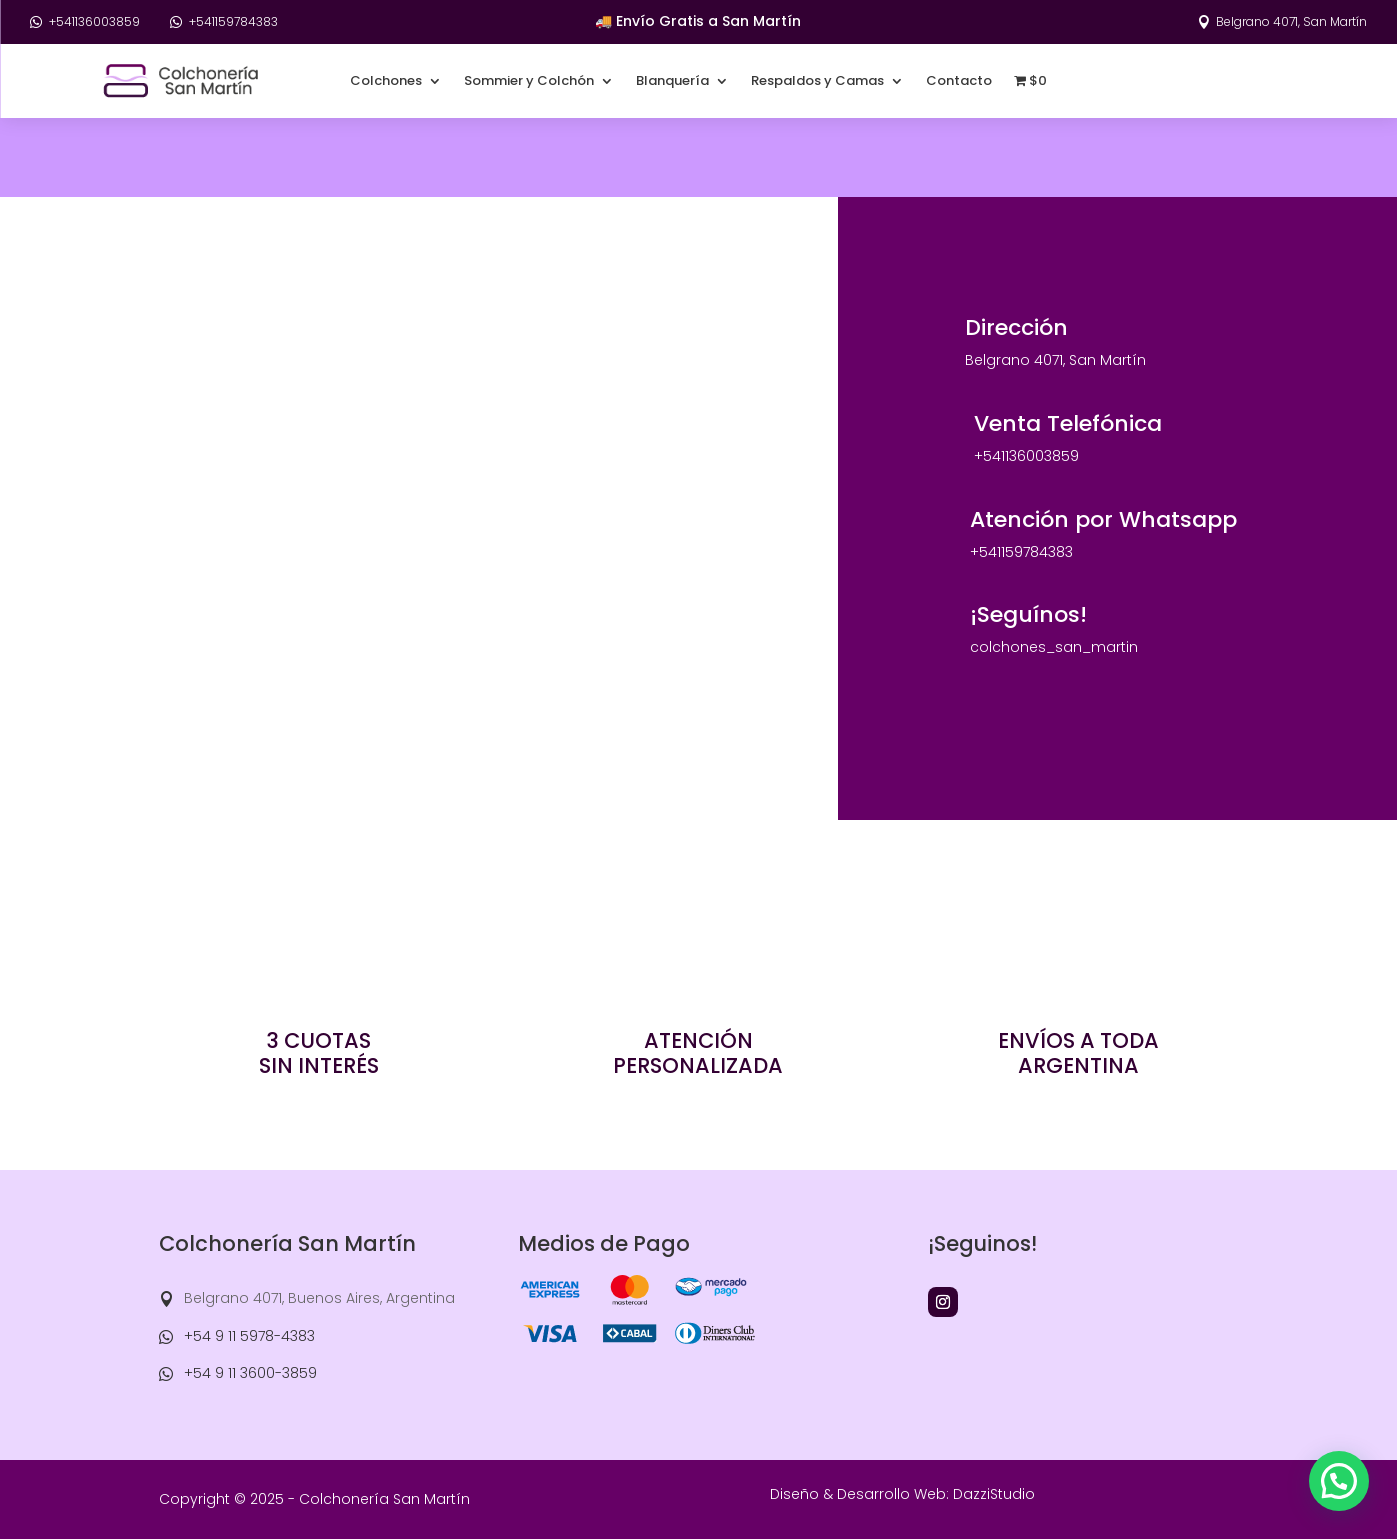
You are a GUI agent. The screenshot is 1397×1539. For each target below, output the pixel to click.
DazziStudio (994, 1494)
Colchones (386, 80)
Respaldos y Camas (817, 80)
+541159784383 (233, 21)
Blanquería (672, 80)
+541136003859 (94, 21)
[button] (1339, 1481)
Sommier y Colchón (529, 80)
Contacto (959, 80)
